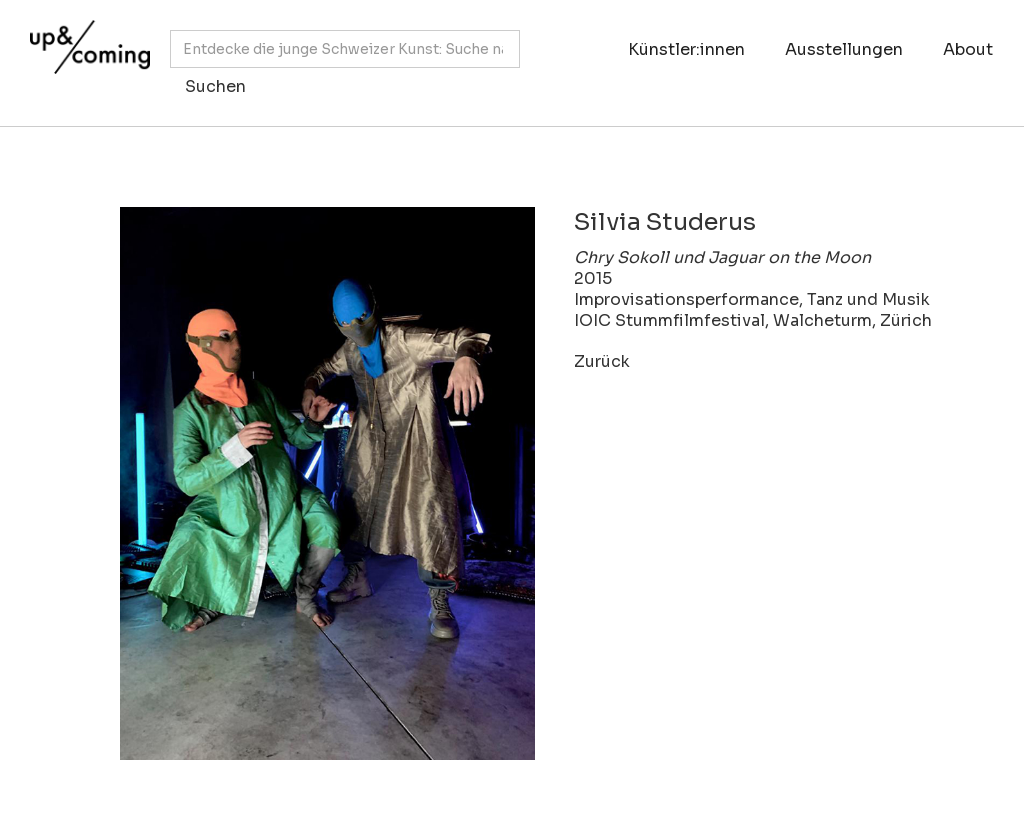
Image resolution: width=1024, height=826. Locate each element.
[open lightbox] (298, 483)
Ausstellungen (844, 49)
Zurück (602, 361)
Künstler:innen (686, 49)
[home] (85, 53)
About (968, 49)
